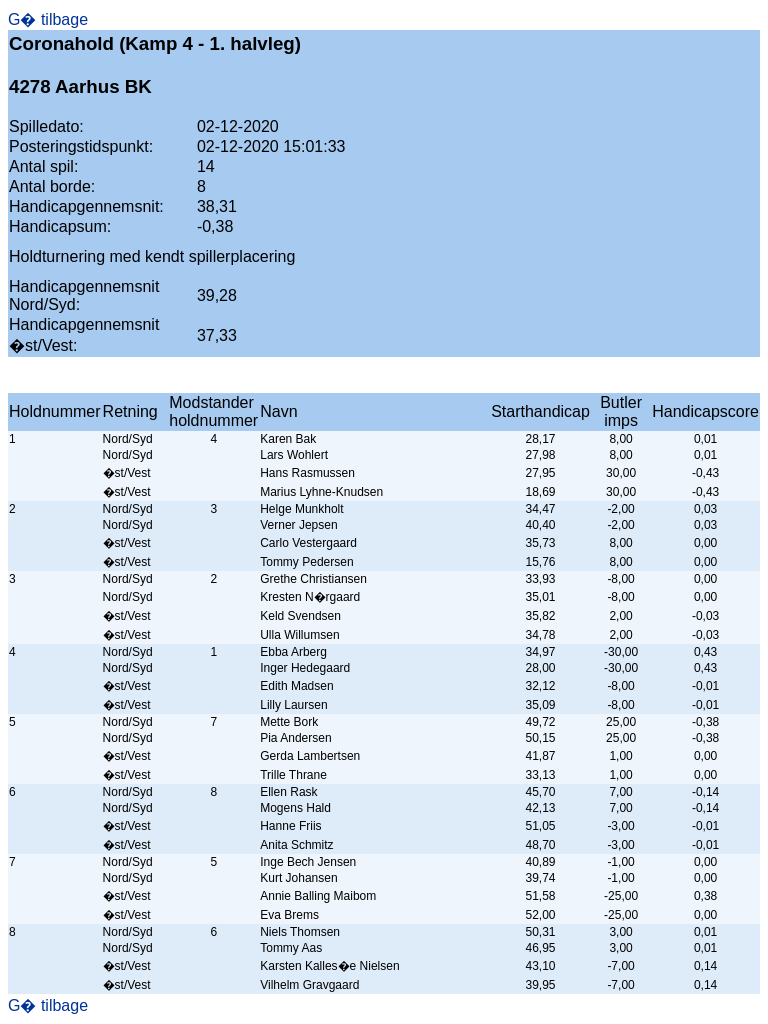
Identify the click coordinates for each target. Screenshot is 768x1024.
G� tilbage (48, 19)
